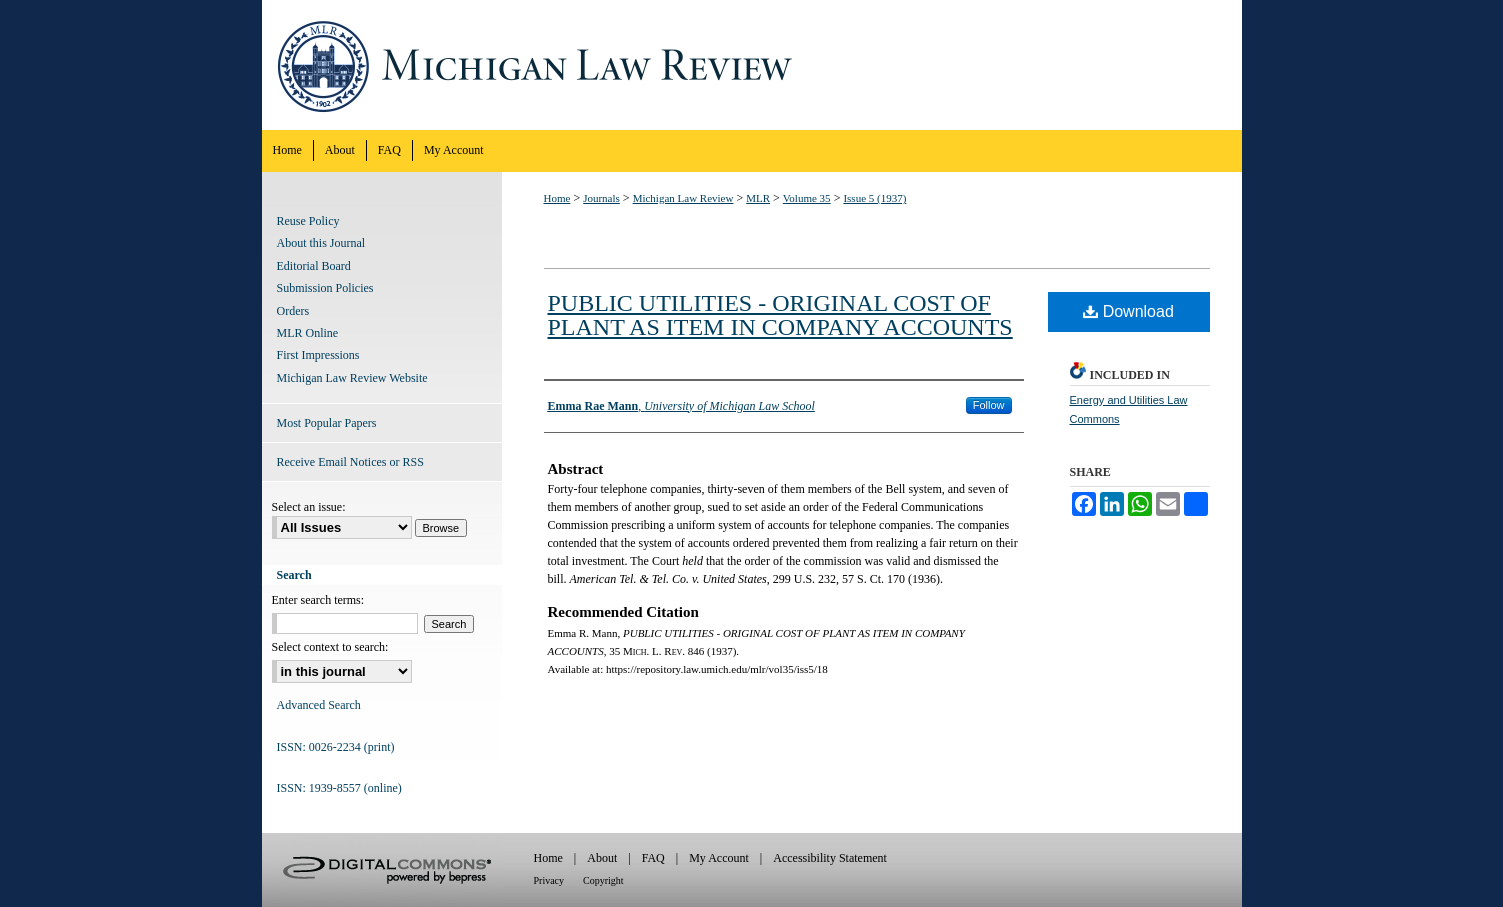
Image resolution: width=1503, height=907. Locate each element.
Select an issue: (309, 507)
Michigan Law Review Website (352, 378)
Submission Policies (325, 288)
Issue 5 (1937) (874, 198)
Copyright (603, 880)
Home (557, 198)
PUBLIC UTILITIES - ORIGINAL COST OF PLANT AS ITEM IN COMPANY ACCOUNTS (780, 315)
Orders (293, 311)
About (602, 858)
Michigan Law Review (752, 65)
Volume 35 (807, 198)
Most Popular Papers (327, 423)
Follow (989, 405)
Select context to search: (330, 647)
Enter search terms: (318, 600)
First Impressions (318, 355)
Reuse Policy (308, 221)
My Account (719, 858)
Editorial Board (314, 266)
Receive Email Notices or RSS (350, 462)
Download (1128, 311)
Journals (601, 198)
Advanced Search (319, 705)
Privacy (549, 880)
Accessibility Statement (830, 858)
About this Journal (321, 243)
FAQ (653, 858)
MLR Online (308, 333)
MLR (758, 198)
